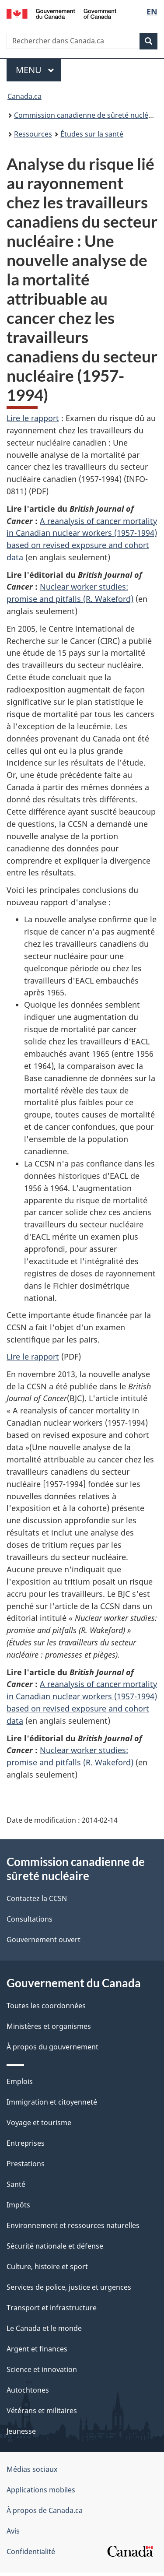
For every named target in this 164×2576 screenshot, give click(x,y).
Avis (13, 2534)
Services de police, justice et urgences (69, 2290)
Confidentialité (31, 2555)
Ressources (33, 134)
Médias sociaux (32, 2473)
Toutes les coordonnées (46, 2009)
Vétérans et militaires (42, 2414)
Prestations (26, 2167)
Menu (38, 70)
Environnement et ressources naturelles (73, 2229)
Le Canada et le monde (44, 2332)
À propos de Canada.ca (45, 2514)
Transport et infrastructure (52, 2311)
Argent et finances (37, 2352)
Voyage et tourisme (39, 2126)
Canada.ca (24, 96)
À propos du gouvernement (52, 2050)
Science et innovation (42, 2373)
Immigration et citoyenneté (52, 2105)
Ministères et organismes (49, 2030)
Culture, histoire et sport (47, 2270)
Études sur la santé (91, 134)
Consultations (29, 1922)
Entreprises (26, 2146)
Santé (16, 2188)
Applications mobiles (41, 2493)
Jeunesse (21, 2434)
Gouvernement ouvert (43, 1943)
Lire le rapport (33, 418)
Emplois (20, 2085)
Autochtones (28, 2393)
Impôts (18, 2208)
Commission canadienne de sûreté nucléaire (87, 115)
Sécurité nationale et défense (55, 2249)
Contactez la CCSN (37, 1902)
